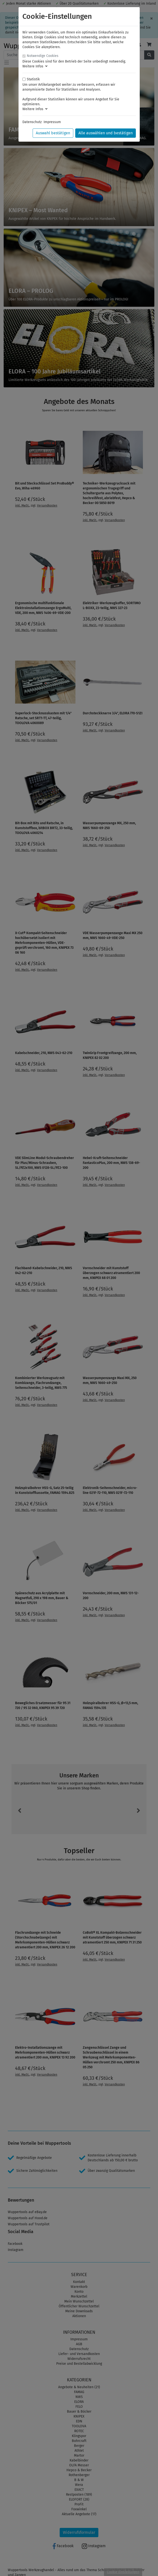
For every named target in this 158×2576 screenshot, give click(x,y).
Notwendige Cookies (42, 56)
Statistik (33, 79)
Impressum (52, 122)
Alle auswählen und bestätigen (105, 133)
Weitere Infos (34, 66)
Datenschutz (32, 122)
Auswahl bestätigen (53, 133)
